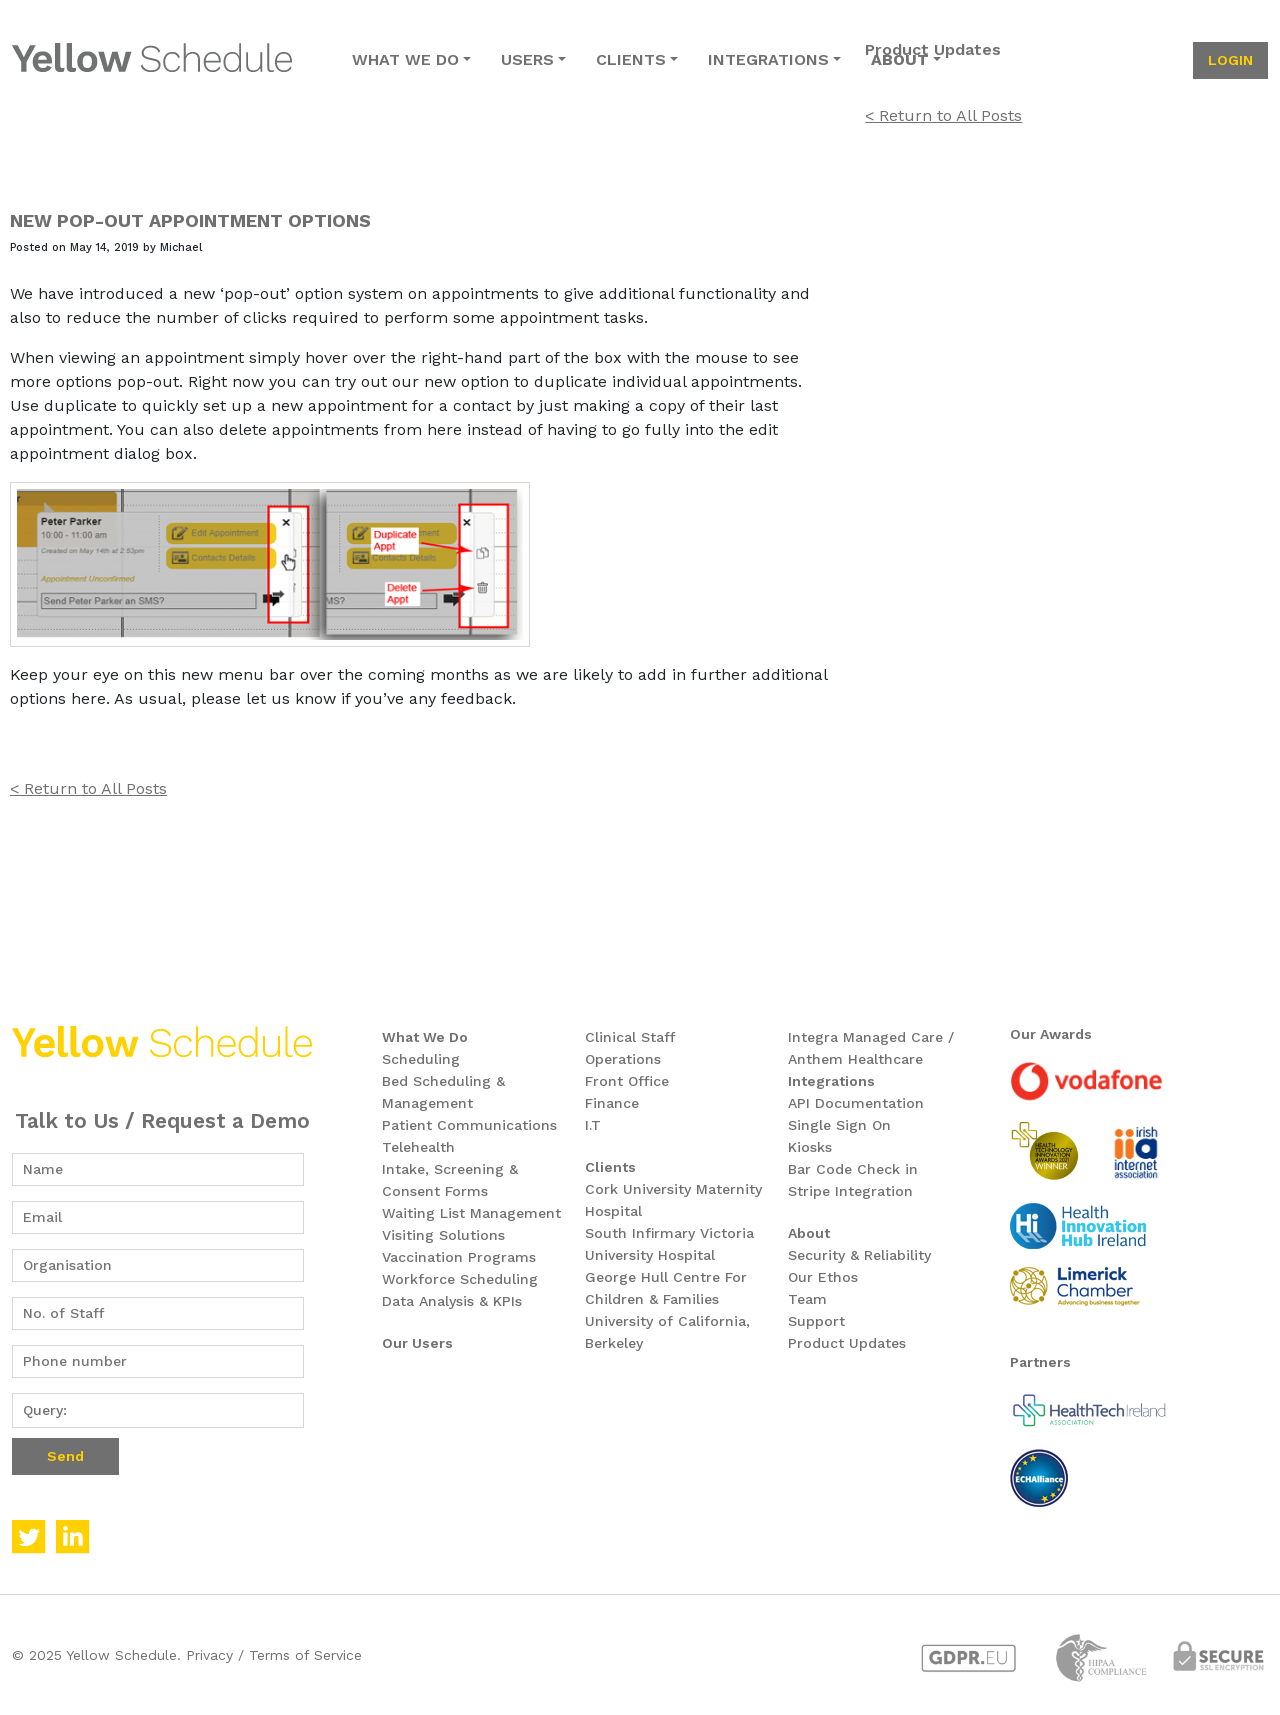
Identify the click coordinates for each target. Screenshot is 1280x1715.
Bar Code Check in (853, 1169)
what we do (405, 59)
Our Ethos (823, 1277)
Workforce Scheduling (460, 1279)
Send (65, 1456)
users (527, 59)
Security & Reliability (859, 1255)
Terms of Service (305, 1655)
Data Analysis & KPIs (452, 1301)
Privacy (209, 1655)
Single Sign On (839, 1125)
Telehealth (418, 1147)
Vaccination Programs (459, 1257)
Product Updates (847, 1343)
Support (816, 1321)
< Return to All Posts (88, 788)
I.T (593, 1125)
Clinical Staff (630, 1037)
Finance (612, 1103)
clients (631, 59)
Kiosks (810, 1147)
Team (807, 1299)
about (900, 59)
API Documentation (856, 1103)
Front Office (627, 1081)
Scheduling (421, 1059)
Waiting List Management (471, 1213)
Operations (623, 1059)
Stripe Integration (850, 1191)
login (1230, 60)
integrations (768, 59)
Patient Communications (469, 1125)
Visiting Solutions (443, 1235)
